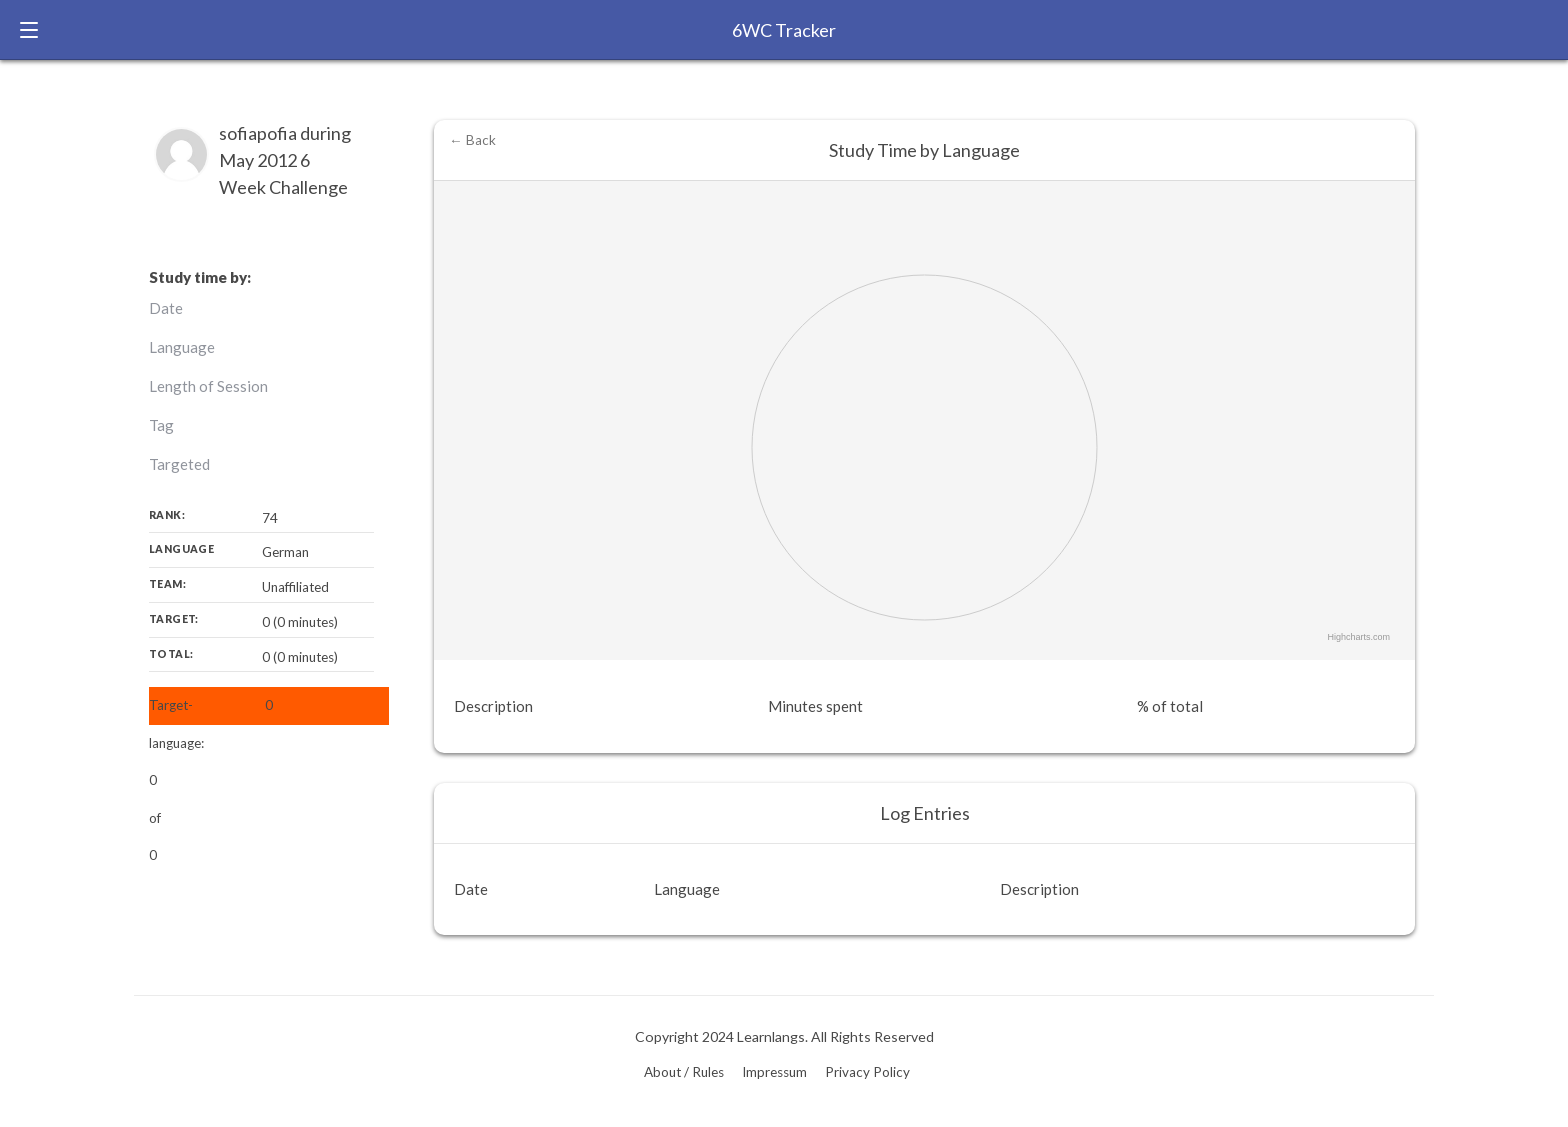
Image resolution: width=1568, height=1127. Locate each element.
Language (182, 347)
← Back (472, 140)
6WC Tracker (784, 30)
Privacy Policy (867, 1072)
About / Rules (684, 1072)
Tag (161, 425)
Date (166, 308)
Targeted (179, 464)
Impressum (774, 1072)
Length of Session (208, 386)
